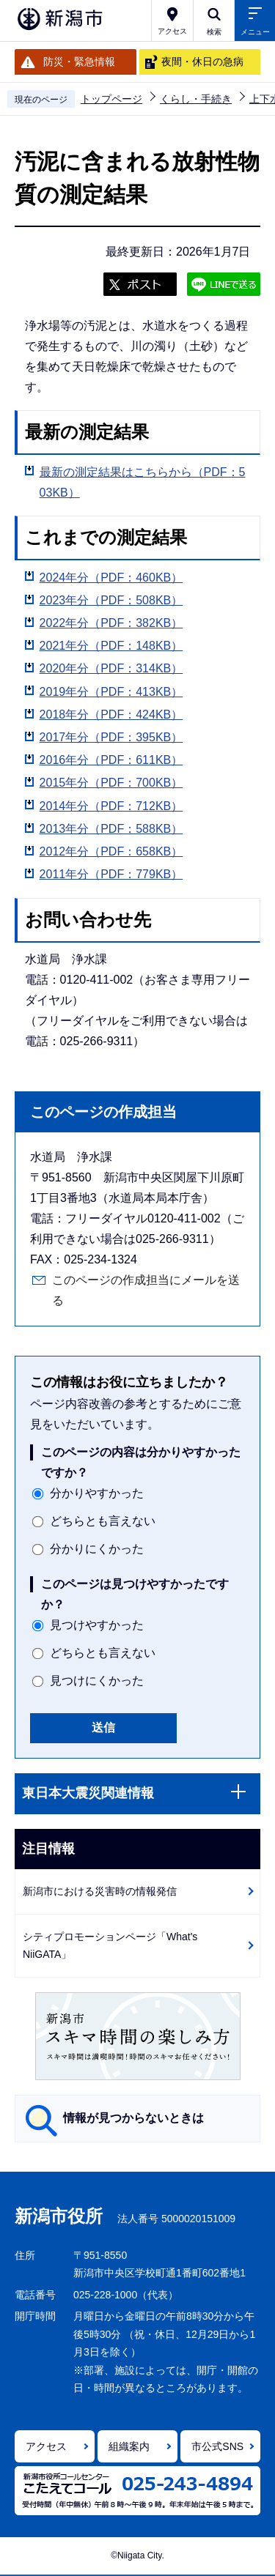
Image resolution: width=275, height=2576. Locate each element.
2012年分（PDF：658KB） (111, 851)
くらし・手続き (196, 99)
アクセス (46, 2446)
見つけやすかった (97, 1625)
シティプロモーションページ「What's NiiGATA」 (110, 1946)
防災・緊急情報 (79, 61)
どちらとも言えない (102, 1521)
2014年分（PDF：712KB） (111, 806)
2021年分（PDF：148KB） (111, 645)
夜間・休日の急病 (202, 61)
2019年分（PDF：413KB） (111, 692)
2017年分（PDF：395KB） (111, 737)
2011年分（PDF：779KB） (111, 874)
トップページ (111, 99)
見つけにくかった (97, 1680)
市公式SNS (217, 2446)
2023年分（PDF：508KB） (111, 600)
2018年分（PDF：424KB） (111, 714)
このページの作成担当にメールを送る (146, 1290)
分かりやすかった (97, 1493)
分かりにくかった (97, 1549)
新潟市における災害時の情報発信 (100, 1891)
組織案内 (129, 2446)
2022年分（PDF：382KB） (111, 623)
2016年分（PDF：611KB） (111, 760)
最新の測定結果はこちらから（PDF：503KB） (143, 482)
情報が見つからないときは (133, 2118)
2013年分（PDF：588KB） (111, 829)
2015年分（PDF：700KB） (111, 782)
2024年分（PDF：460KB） (111, 577)
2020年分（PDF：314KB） (111, 668)
